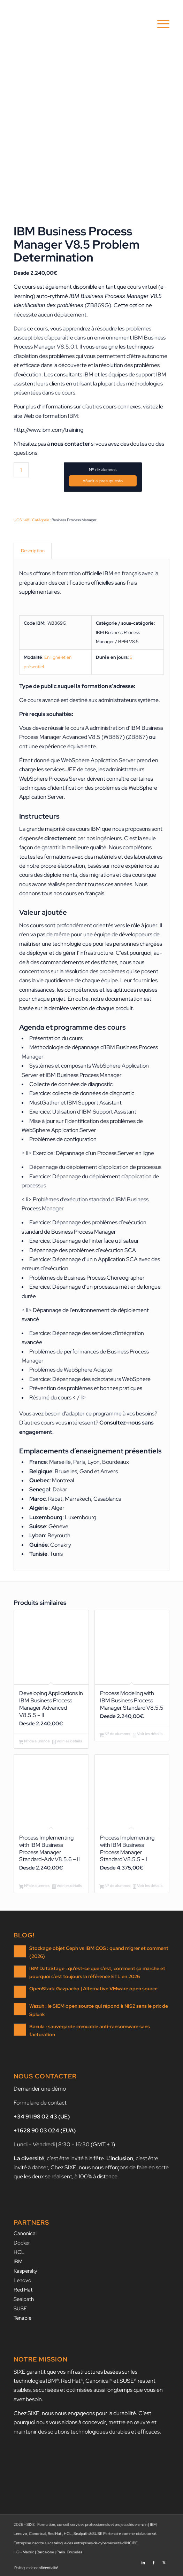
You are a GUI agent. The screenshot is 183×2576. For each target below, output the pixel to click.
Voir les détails (67, 1742)
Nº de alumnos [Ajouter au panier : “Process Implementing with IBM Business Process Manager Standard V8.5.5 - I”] (114, 1886)
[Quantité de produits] (21, 469)
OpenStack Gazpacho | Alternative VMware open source (93, 1988)
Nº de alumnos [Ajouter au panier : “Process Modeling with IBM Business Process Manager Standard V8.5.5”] (114, 1734)
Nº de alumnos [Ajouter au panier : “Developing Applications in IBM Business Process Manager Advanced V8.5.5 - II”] (34, 1742)
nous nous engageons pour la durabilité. (89, 2413)
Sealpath (24, 2299)
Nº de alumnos (102, 470)
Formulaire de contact (40, 2102)
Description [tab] (33, 551)
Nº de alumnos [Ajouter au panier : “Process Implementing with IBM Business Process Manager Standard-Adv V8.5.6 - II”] (34, 1886)
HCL (19, 2252)
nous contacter (70, 443)
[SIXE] (76, 24)
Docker (22, 2242)
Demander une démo (40, 2088)
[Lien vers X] (164, 2560)
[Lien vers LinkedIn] (143, 2560)
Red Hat (23, 2289)
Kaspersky (25, 2270)
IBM (18, 2261)
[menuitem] (159, 24)
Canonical (25, 2233)
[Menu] (159, 24)
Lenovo (22, 2280)
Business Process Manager (74, 519)
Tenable (22, 2318)
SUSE (20, 2308)
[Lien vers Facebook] (153, 2560)
